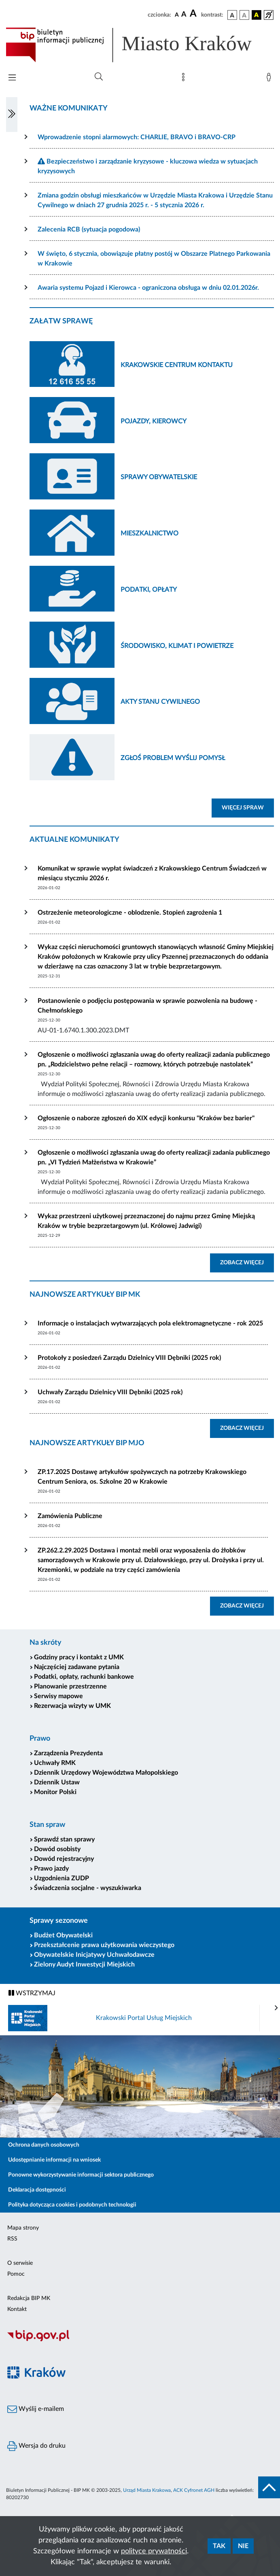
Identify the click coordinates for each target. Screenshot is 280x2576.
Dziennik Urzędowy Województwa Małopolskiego (106, 1772)
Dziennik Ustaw (57, 1782)
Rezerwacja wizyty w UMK (72, 1706)
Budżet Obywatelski (63, 1935)
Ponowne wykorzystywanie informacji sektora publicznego (81, 2175)
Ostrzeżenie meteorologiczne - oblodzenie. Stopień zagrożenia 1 (130, 912)
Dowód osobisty (57, 1849)
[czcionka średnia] (183, 14)
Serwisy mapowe (58, 1696)
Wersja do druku (36, 2446)
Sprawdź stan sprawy (64, 1839)
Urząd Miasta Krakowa (147, 2490)
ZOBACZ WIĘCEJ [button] (247, 1262)
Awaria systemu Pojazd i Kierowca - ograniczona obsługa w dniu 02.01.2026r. (148, 288)
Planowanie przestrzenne (70, 1686)
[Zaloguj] (270, 79)
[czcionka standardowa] (177, 14)
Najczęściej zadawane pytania (76, 1667)
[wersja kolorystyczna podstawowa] (232, 15)
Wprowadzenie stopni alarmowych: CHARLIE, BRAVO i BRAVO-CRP (136, 137)
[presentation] (276, 2008)
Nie (243, 2546)
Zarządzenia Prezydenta (68, 1753)
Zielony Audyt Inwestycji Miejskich (84, 1964)
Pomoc (16, 2274)
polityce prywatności (154, 2551)
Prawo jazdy (51, 1868)
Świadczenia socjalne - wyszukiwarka (87, 1888)
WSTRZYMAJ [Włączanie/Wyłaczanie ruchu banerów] (31, 1993)
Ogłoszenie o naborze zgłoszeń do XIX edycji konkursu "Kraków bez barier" (146, 1118)
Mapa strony (23, 2228)
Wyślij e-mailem (35, 2409)
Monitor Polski (55, 1792)
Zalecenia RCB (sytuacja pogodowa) (89, 229)
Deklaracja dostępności (37, 2190)
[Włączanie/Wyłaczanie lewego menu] (11, 114)
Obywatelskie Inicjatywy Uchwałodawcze (94, 1955)
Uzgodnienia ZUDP (61, 1878)
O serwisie (20, 2263)
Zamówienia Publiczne (70, 1516)
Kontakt (17, 2309)
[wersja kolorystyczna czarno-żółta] (256, 15)
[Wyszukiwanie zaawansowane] (99, 77)
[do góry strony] (269, 2487)
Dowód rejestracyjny (64, 1859)
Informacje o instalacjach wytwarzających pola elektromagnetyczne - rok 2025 (150, 1323)
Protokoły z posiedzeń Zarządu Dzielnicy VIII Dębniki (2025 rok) (129, 1358)
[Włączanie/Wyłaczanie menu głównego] (12, 78)
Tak (219, 2546)
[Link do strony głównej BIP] (140, 45)
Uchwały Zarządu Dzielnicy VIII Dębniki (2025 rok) (110, 1392)
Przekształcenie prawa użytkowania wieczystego (104, 1945)
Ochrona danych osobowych (43, 2145)
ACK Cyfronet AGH (193, 2490)
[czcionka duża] (194, 13)
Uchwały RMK (55, 1763)
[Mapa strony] (185, 79)
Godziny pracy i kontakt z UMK (79, 1657)
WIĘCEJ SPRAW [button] (248, 807)
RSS (12, 2239)
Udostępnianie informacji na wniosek (54, 2160)
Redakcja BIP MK (28, 2298)
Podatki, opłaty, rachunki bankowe (84, 1676)
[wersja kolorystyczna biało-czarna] (244, 15)
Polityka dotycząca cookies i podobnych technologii (72, 2205)
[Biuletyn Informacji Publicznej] (140, 2340)
